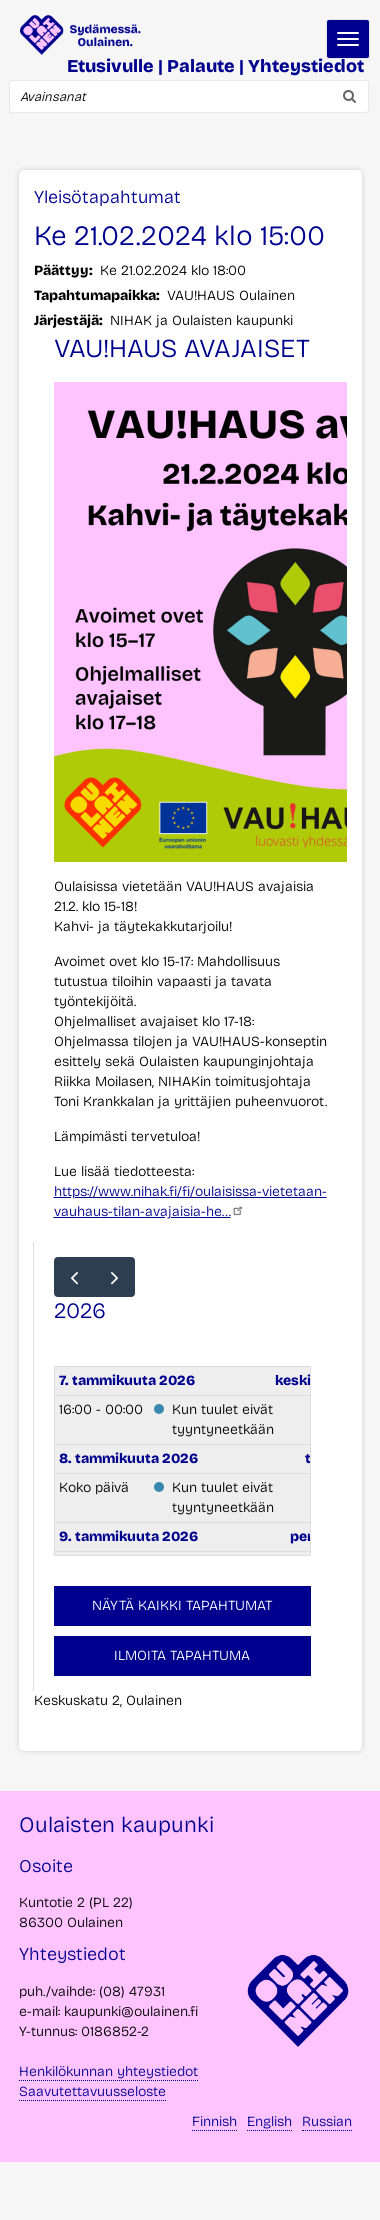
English (269, 2121)
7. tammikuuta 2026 (127, 1380)
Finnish (214, 2121)
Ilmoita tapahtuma (182, 1655)
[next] (114, 1277)
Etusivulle (110, 66)
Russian (327, 2121)
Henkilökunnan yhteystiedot (108, 2071)
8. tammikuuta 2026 (128, 1458)
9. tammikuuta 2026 (128, 1536)
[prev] (74, 1277)
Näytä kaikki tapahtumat (182, 1605)
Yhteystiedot (306, 66)
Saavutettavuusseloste (92, 2091)
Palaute (201, 66)
